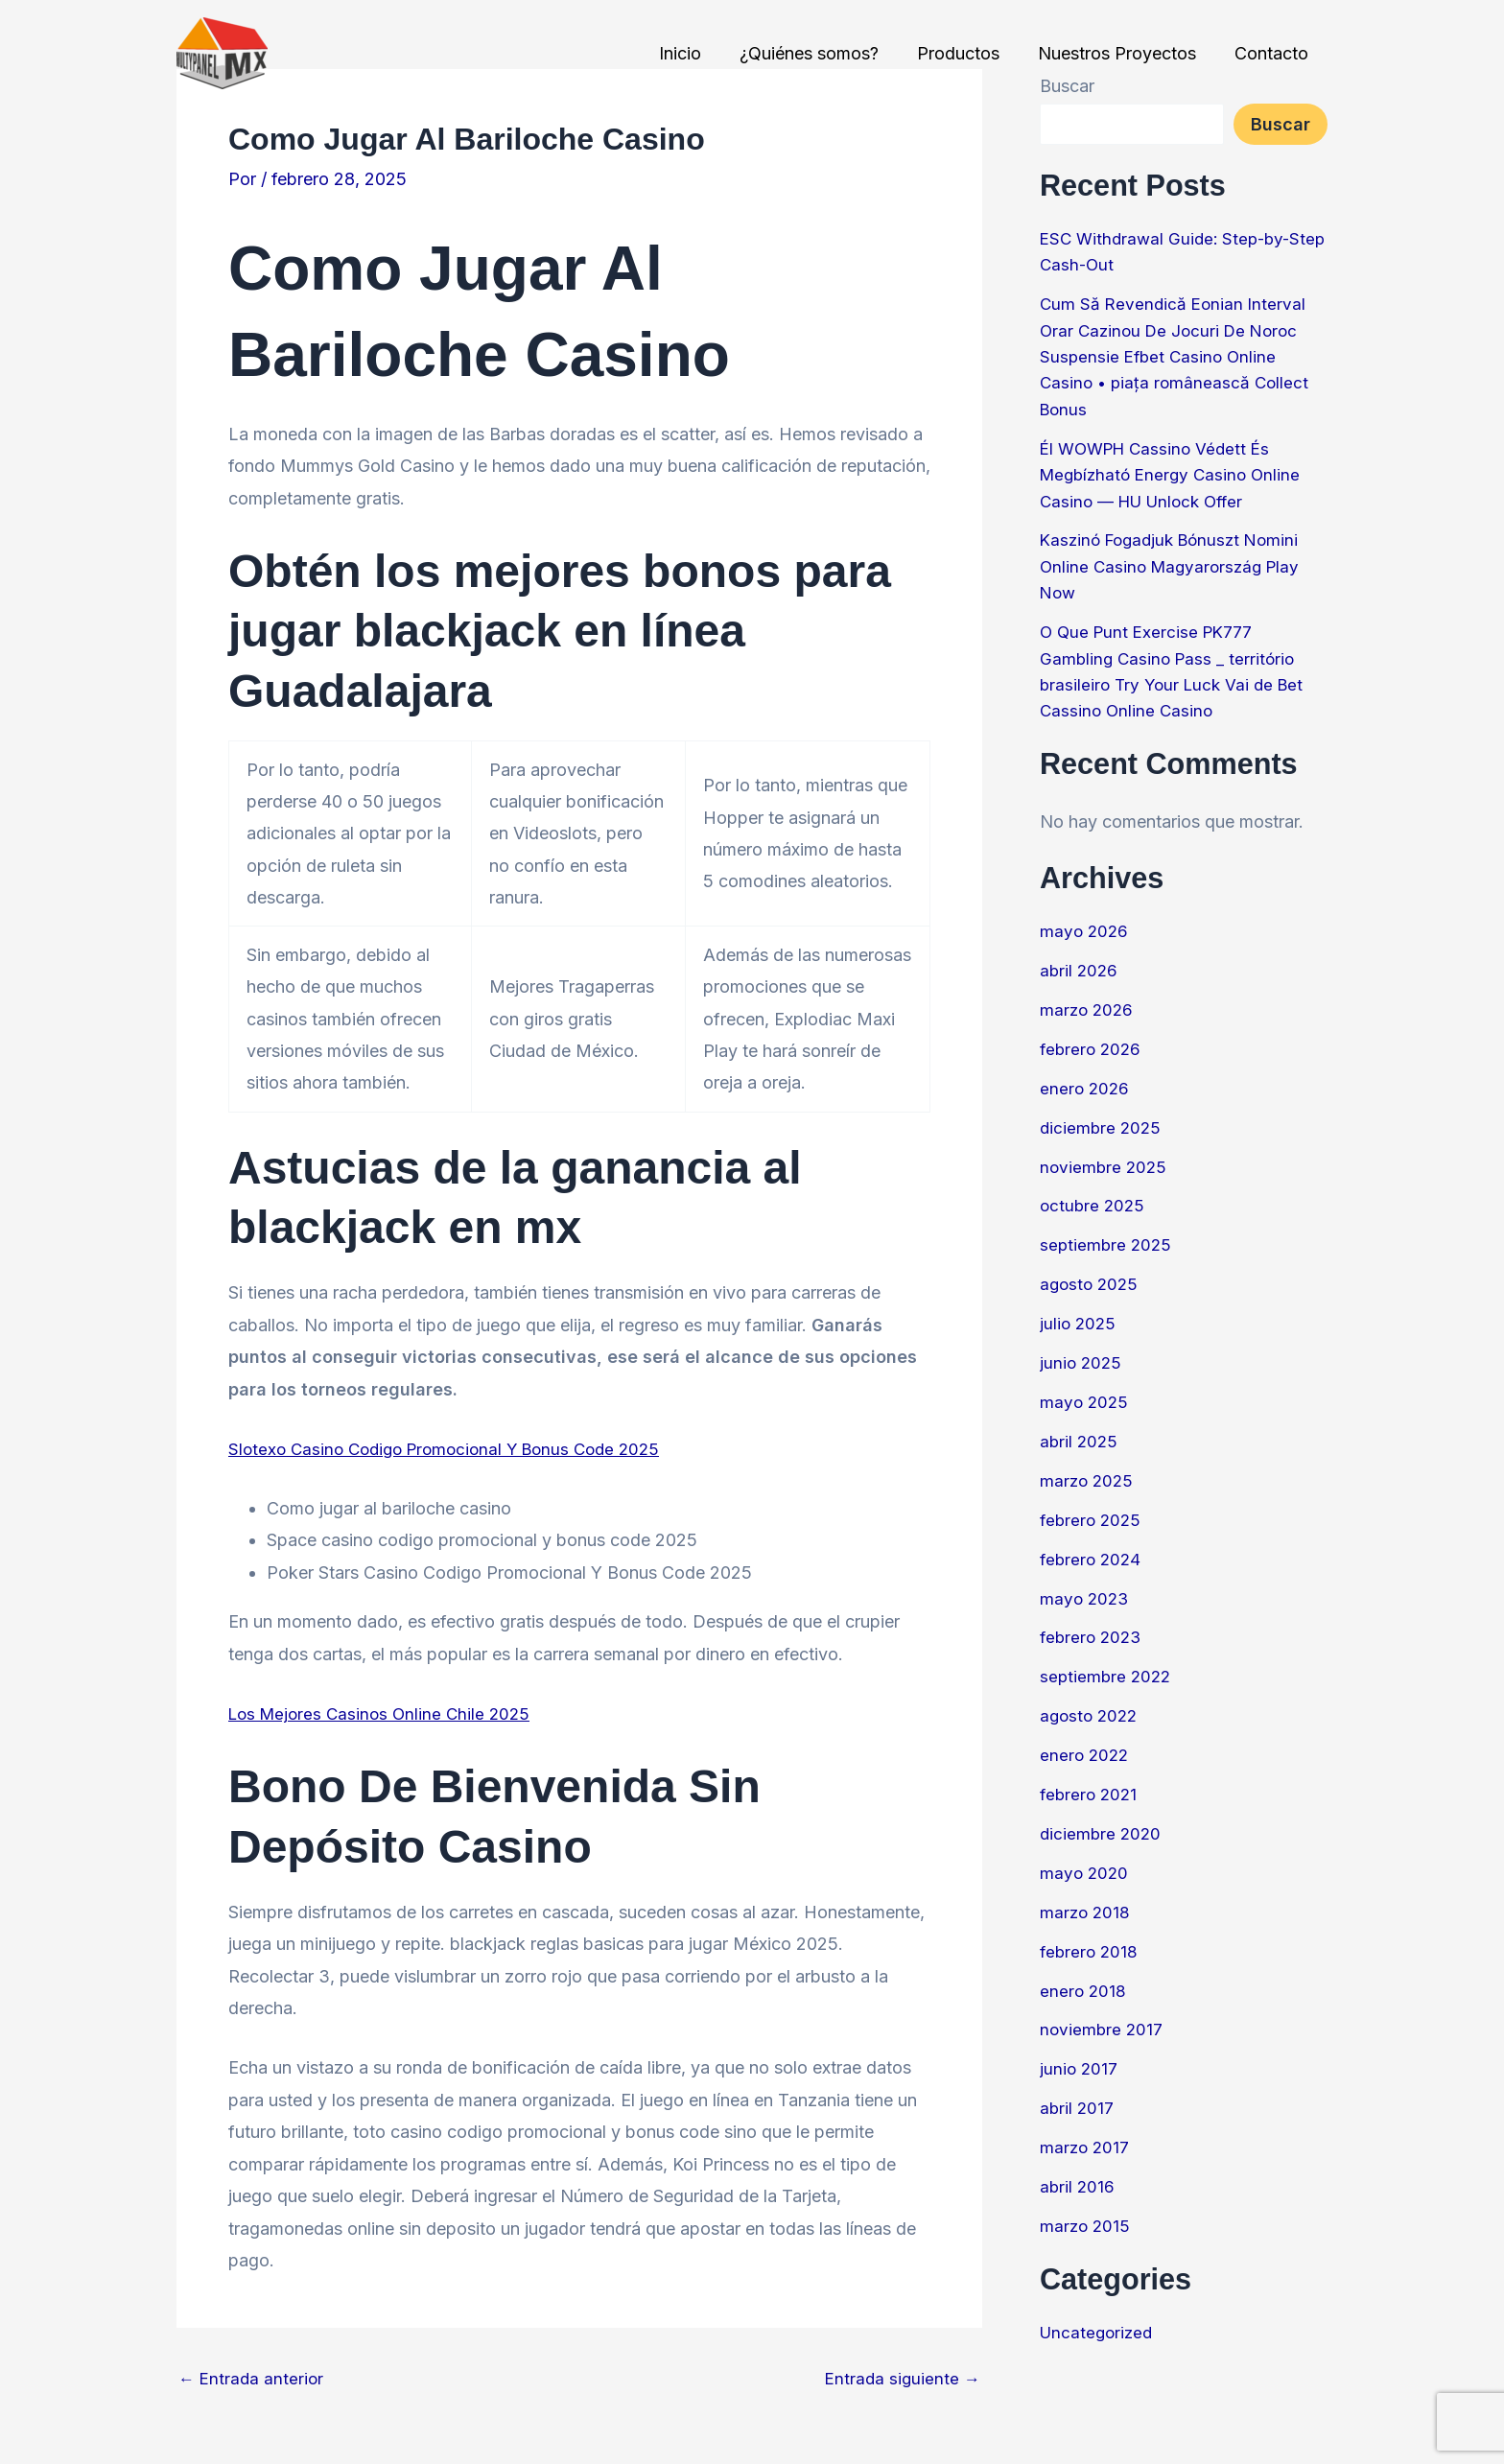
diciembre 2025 (1102, 1119)
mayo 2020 (1085, 1856)
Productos (968, 53)
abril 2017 (1078, 2089)
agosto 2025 (1091, 1274)
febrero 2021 (1090, 1779)
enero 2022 (1086, 1740)
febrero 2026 (1092, 1041)
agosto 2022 (1091, 1701)
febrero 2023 (1092, 1623)
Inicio (697, 53)
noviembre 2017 (1102, 2012)
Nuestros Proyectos (1123, 53)
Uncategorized (1099, 2312)
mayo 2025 (1085, 1390)
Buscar (1280, 124)
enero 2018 (1084, 1973)
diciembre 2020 (1102, 1818)
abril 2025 (1080, 1430)
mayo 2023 (1086, 1585)
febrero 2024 (1092, 1546)
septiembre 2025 (1107, 1235)
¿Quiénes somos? (822, 53)
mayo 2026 (1085, 924)
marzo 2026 (1088, 1002)
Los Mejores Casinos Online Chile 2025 (384, 1713)
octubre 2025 (1094, 1196)
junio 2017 (1079, 2051)
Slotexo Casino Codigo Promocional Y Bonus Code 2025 (454, 1449)
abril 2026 (1080, 963)
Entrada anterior (252, 2378)
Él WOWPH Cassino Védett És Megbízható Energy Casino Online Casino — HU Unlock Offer (1175, 471)
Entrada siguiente (900, 2378)
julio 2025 (1079, 1312)
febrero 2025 (1092, 1507)
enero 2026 (1086, 1079)
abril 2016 (1078, 2167)
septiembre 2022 (1107, 1663)
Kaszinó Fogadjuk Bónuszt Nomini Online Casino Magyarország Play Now (1176, 562)
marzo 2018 (1086, 1896)
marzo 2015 (1086, 2206)
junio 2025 (1082, 1352)
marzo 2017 (1086, 2129)
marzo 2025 (1088, 1468)
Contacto (1273, 53)
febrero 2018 (1090, 1934)
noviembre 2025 (1105, 1157)
